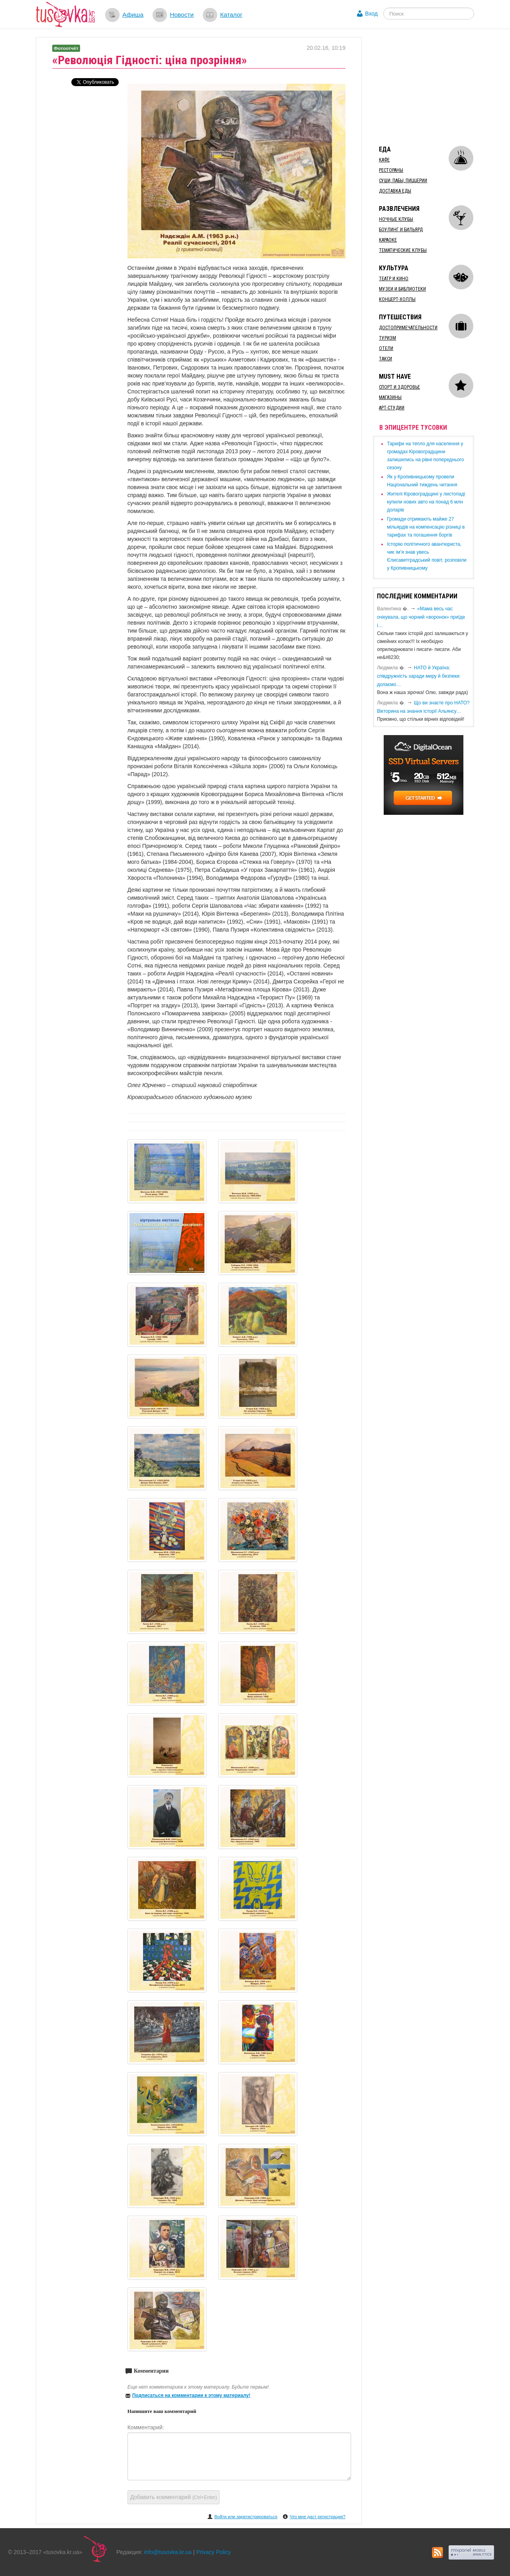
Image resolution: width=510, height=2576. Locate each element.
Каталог (231, 14)
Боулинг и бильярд (401, 229)
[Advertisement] (432, 87)
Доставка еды (395, 191)
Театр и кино (393, 278)
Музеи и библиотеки (402, 289)
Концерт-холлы (397, 299)
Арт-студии (391, 408)
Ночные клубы (396, 219)
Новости (182, 14)
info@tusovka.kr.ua (168, 2552)
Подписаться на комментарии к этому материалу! (191, 2395)
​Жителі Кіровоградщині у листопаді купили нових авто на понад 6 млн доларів (426, 502)
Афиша (132, 14)
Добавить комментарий (173, 2497)
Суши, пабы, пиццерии (403, 180)
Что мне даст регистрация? (317, 2516)
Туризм (387, 338)
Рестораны (391, 170)
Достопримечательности (408, 327)
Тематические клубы (403, 250)
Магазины (390, 397)
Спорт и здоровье (399, 387)
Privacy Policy (213, 2552)
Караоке (388, 240)
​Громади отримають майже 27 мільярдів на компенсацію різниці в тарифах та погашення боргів (426, 527)
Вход (371, 13)
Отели (386, 348)
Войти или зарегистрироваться (245, 2516)
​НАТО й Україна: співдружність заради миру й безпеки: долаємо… (419, 676)
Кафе (384, 160)
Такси (385, 359)
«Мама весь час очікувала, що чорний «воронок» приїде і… (421, 617)
